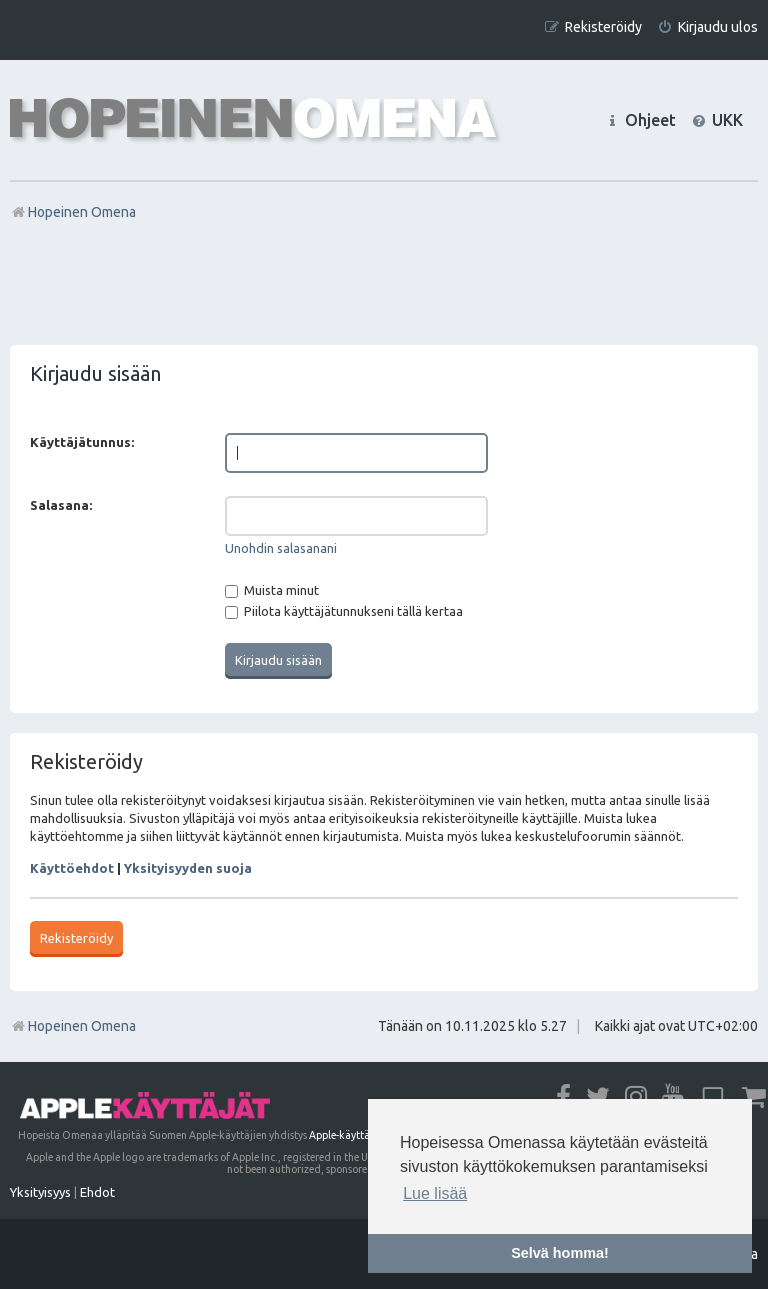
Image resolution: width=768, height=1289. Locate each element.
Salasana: (61, 505)
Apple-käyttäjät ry (351, 1135)
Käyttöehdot (72, 868)
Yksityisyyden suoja (188, 868)
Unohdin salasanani (281, 548)
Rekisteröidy (76, 938)
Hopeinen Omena (73, 1026)
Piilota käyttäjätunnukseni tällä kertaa (344, 611)
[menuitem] (707, 27)
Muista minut (272, 590)
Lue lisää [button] (435, 1193)
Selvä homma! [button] (560, 1253)
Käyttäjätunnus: (82, 442)
